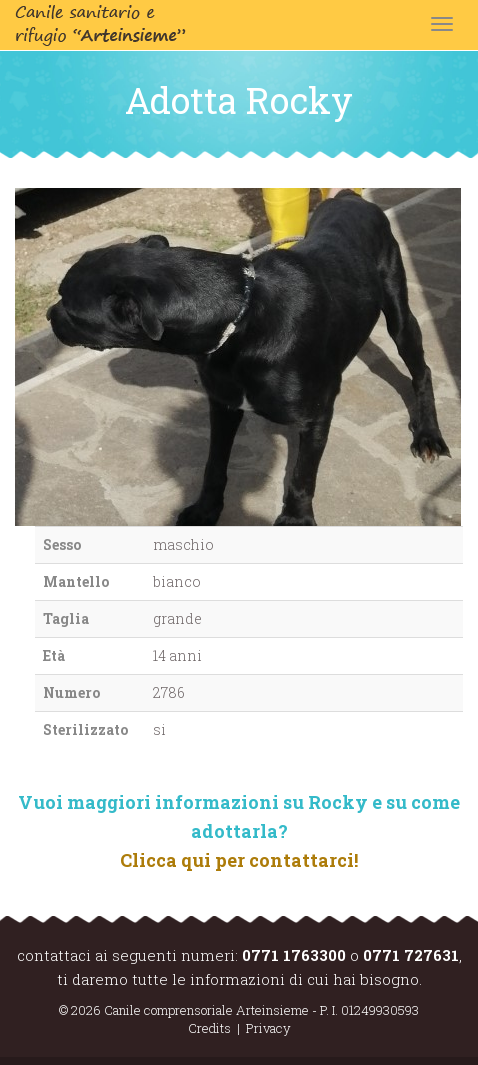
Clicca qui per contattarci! (239, 860)
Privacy (268, 1028)
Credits (209, 1028)
